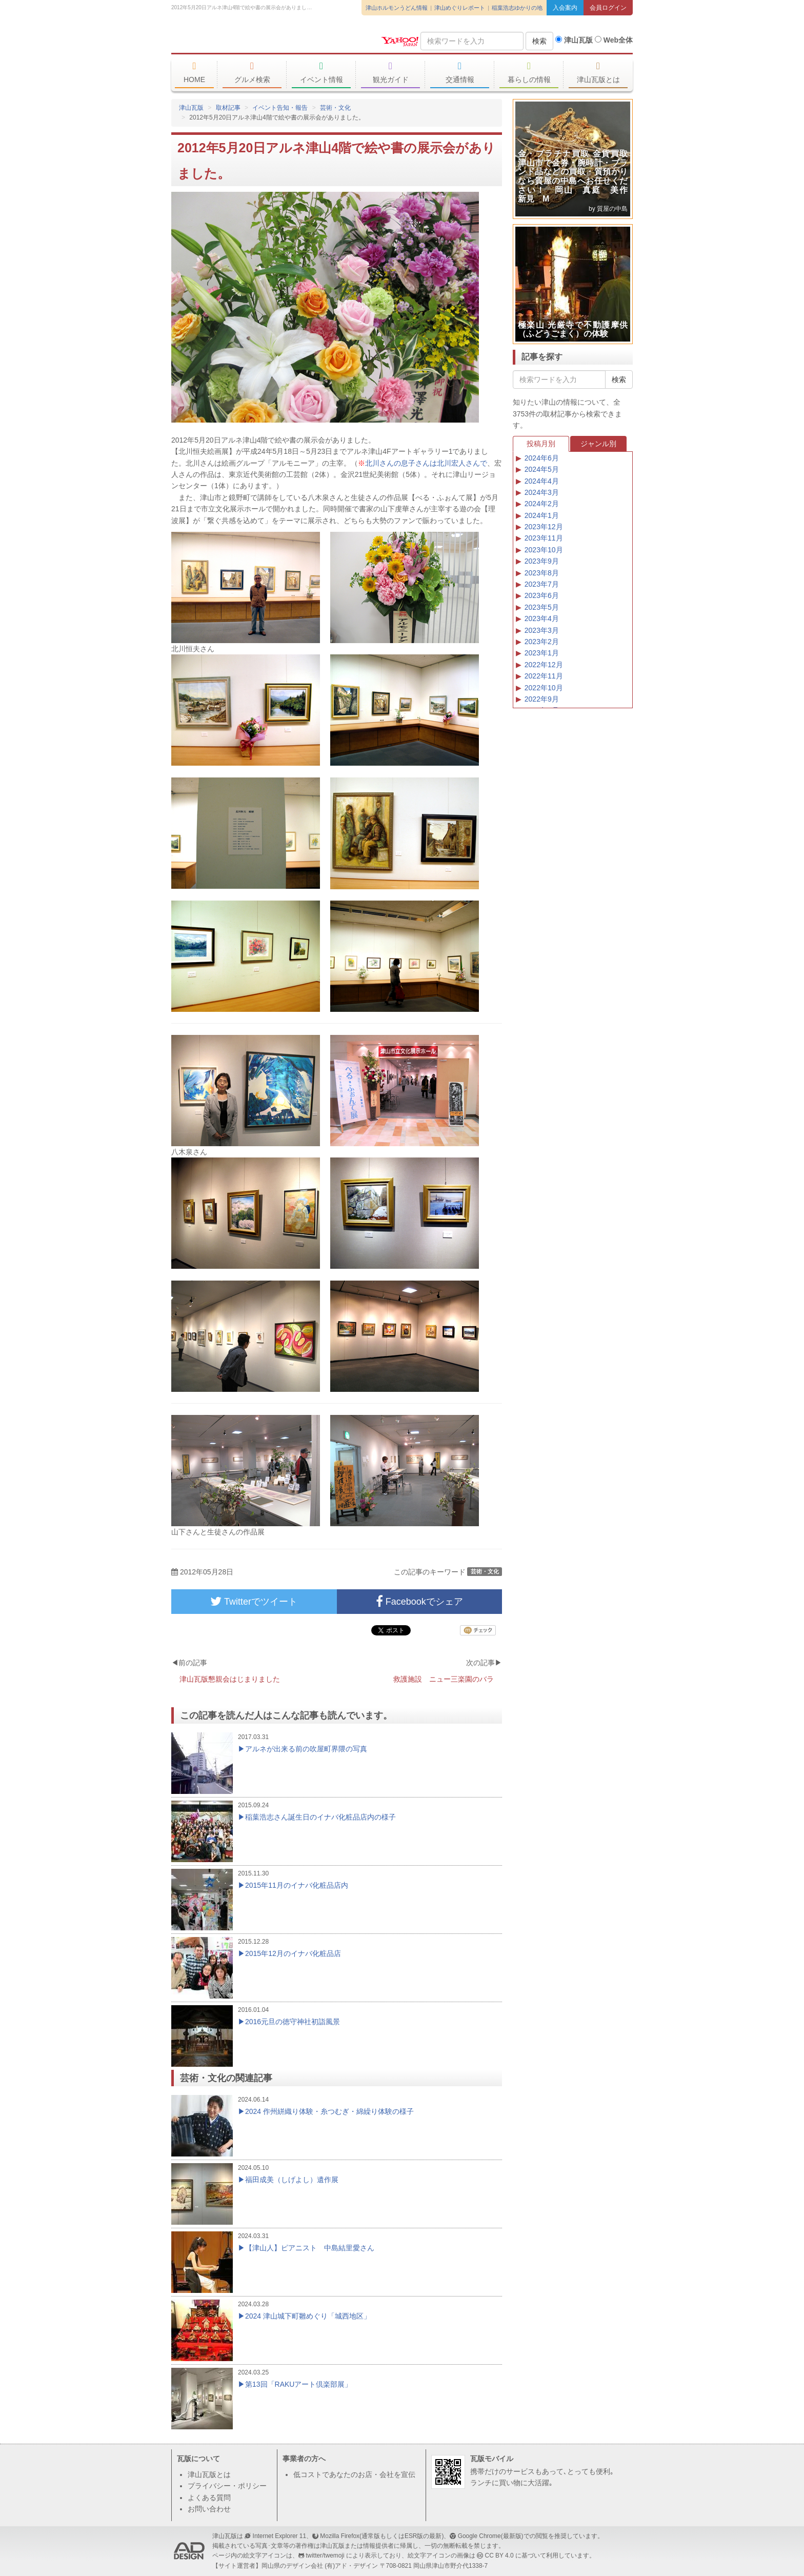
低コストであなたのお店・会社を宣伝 (354, 2474)
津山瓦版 (245, 39)
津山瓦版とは (598, 72)
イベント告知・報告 (280, 107)
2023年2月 (542, 641)
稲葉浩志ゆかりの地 (517, 8)
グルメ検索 (252, 72)
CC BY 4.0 (499, 2555)
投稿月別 (541, 444)
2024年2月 (542, 504)
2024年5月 (542, 469)
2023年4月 (542, 618)
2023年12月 (544, 527)
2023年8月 (542, 573)
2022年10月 (544, 688)
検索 (539, 41)
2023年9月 (542, 561)
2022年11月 (544, 676)
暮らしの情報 (528, 72)
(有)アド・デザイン (351, 2565)
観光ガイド (390, 72)
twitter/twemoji (325, 2555)
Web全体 (614, 40)
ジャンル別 (598, 444)
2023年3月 (542, 630)
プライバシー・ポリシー (227, 2486)
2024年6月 (542, 458)
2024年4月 (542, 481)
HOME (194, 72)
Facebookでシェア (419, 1601)
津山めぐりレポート (459, 8)
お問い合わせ (209, 2509)
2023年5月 (542, 607)
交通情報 (459, 72)
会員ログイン (608, 7)
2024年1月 (542, 515)
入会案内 (565, 7)
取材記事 (228, 107)
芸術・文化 (335, 107)
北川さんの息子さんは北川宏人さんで (426, 463)
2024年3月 (542, 492)
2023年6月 (542, 595)
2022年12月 (544, 665)
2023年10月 (544, 550)
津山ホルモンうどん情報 (397, 8)
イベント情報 (321, 72)
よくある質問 (209, 2497)
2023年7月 (542, 584)
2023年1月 (542, 653)
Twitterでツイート (253, 1601)
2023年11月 (544, 538)
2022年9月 (542, 699)
